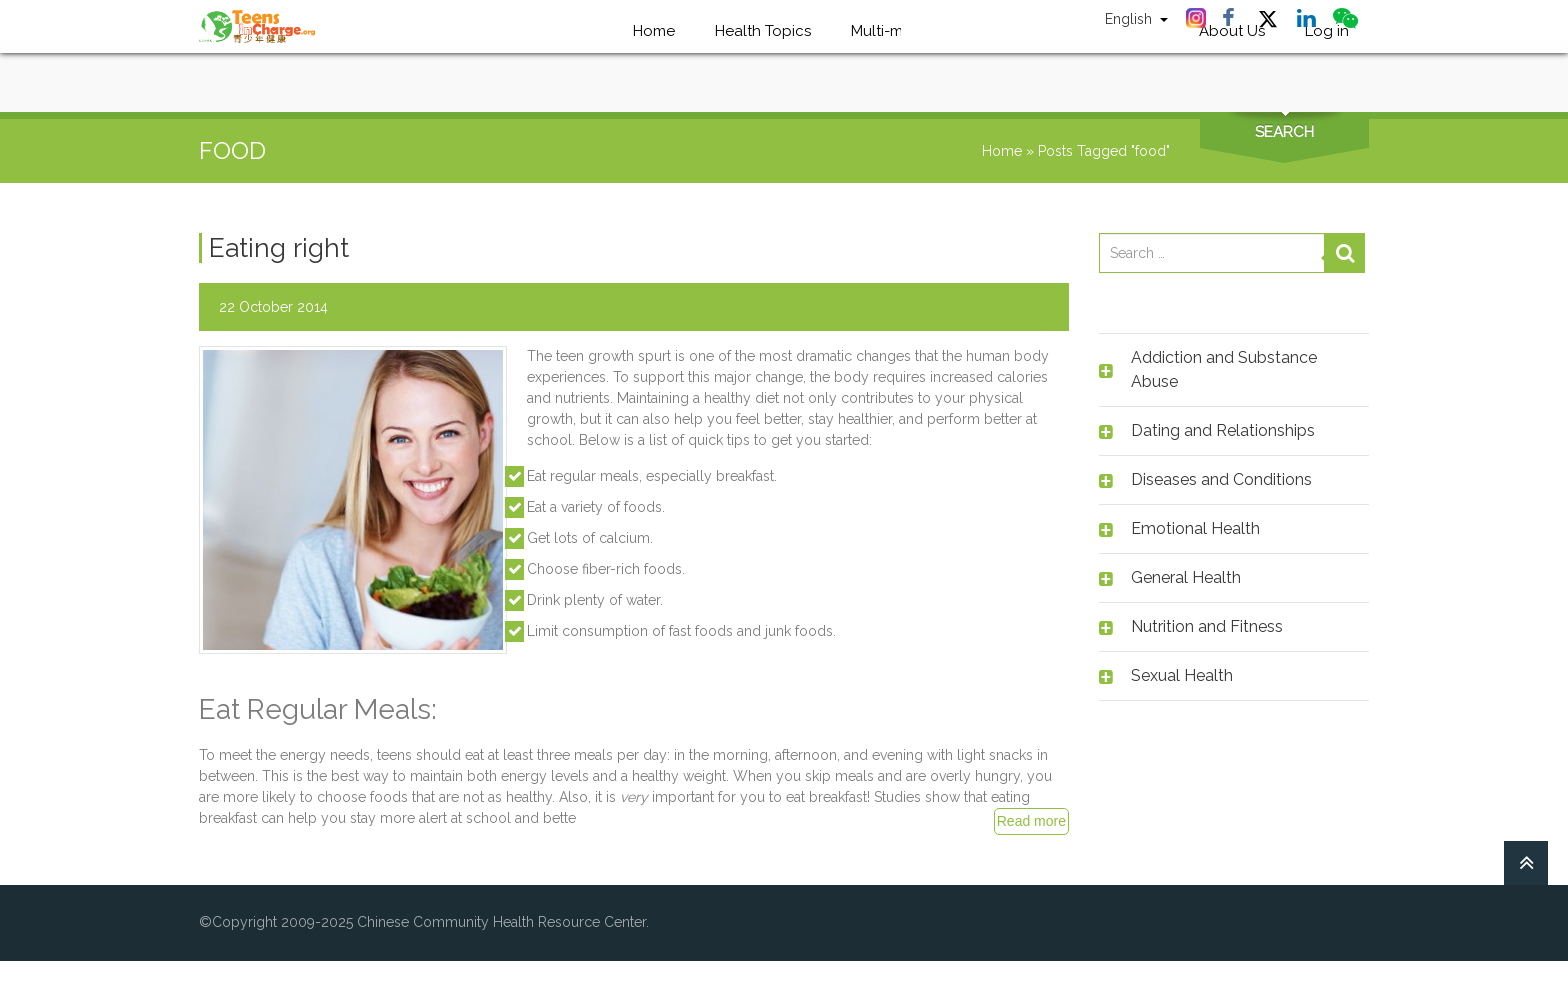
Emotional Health (1195, 528)
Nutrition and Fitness (1207, 626)
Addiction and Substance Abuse (1224, 369)
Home (1002, 151)
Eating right (279, 248)
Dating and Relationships (1223, 430)
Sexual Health (1182, 675)
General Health (1186, 577)
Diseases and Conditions (1221, 479)
